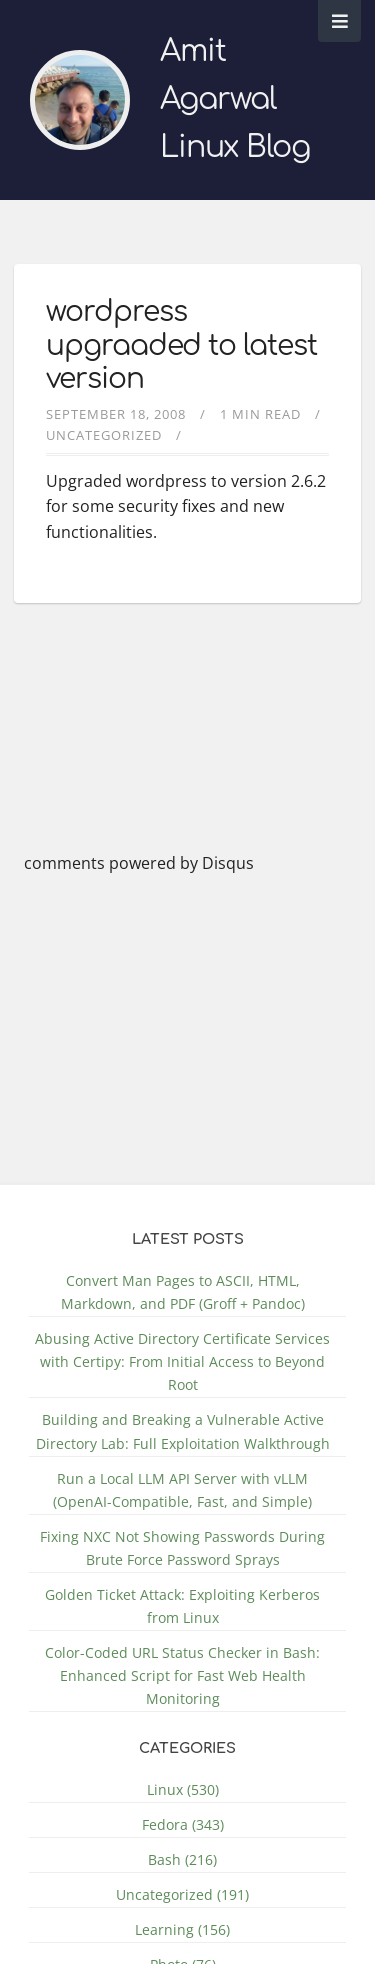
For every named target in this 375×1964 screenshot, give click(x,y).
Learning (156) (182, 1929)
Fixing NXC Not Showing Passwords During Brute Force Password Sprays (182, 1548)
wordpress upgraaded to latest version (181, 345)
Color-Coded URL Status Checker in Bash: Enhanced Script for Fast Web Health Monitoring (182, 1675)
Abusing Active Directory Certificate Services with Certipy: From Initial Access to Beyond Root (182, 1361)
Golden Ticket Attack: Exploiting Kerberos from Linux (182, 1606)
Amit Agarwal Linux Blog (235, 99)
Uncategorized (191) (182, 1894)
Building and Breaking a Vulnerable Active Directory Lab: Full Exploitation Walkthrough (183, 1431)
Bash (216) (182, 1859)
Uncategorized (104, 435)
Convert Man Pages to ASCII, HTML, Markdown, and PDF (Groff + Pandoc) (183, 1292)
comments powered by (139, 863)
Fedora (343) (183, 1824)
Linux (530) (183, 1789)
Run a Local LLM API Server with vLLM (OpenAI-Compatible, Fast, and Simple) (182, 1490)
